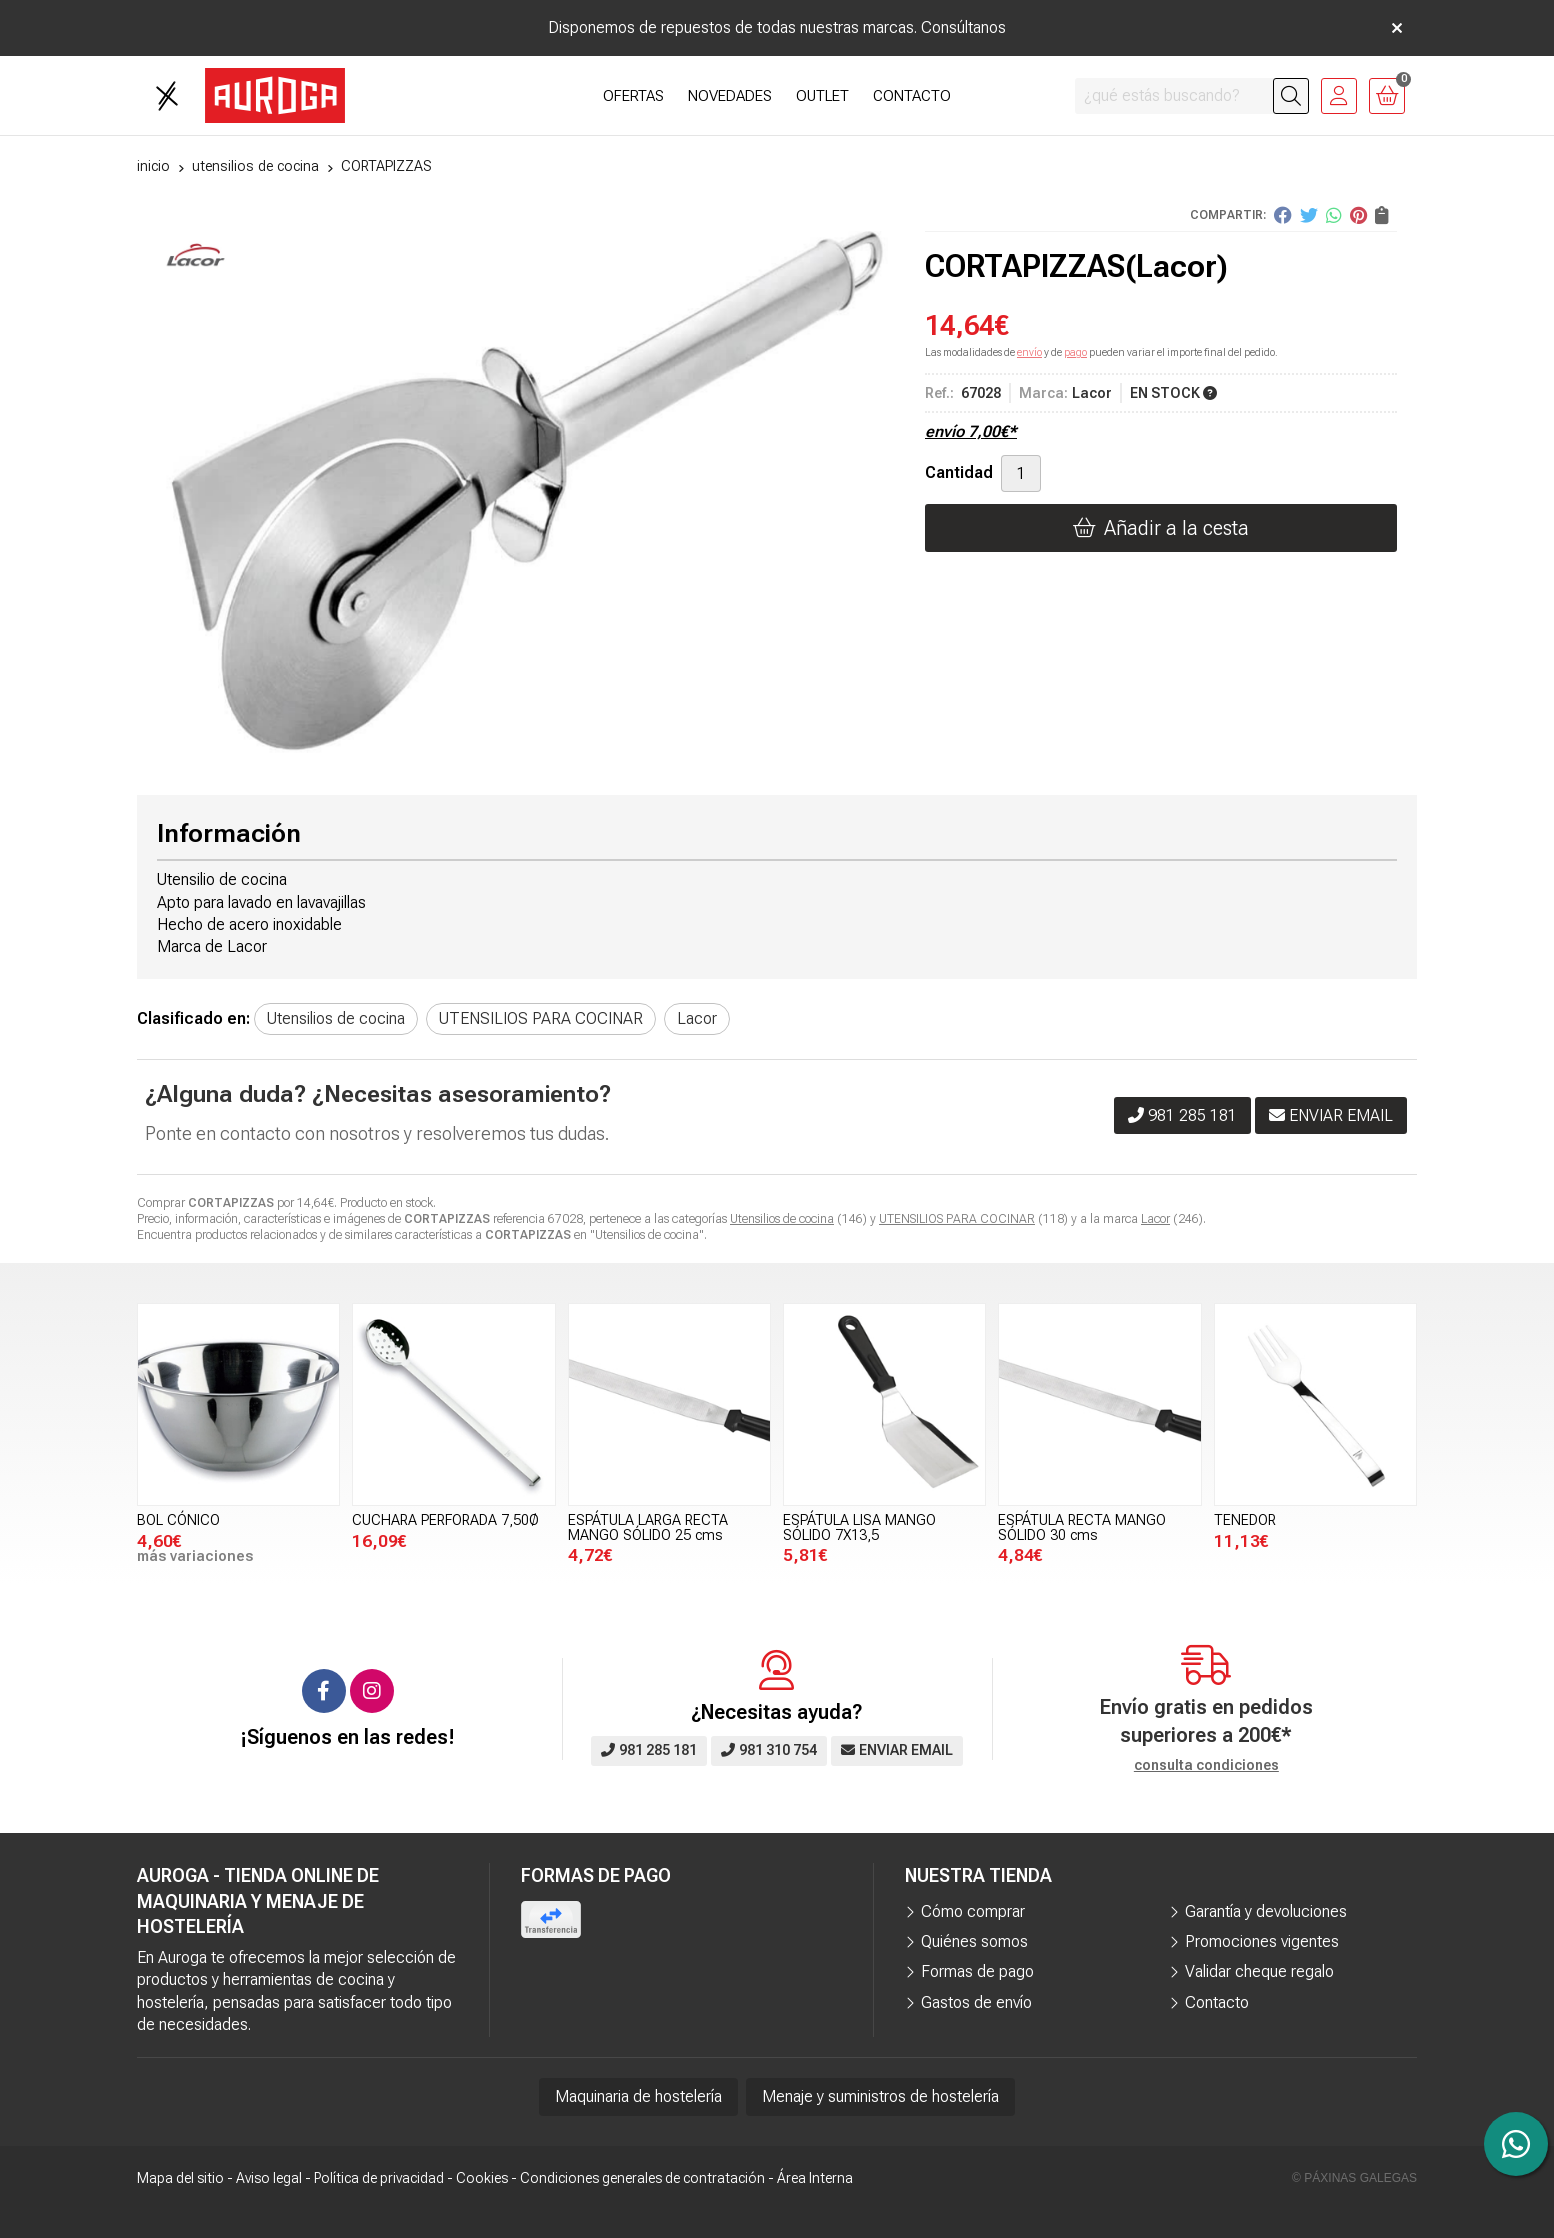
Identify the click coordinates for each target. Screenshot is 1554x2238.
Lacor (1155, 1219)
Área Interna (815, 2178)
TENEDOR (1245, 1520)
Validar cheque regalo (1259, 1971)
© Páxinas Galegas (1354, 2178)
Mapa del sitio (180, 2178)
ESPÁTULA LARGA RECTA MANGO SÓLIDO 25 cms (648, 1527)
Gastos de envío (976, 2002)
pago (1075, 352)
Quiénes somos (974, 1941)
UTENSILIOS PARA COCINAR (957, 1219)
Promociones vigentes (1262, 1941)
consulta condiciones (1206, 1765)
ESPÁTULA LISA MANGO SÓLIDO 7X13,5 (859, 1527)
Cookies (482, 2178)
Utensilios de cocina (782, 1219)
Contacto (1217, 2002)
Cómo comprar (973, 1911)
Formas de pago (977, 1971)
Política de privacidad (379, 2178)
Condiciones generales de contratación (642, 2178)
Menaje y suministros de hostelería (880, 2096)
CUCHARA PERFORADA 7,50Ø (445, 1520)
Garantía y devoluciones (1266, 1911)
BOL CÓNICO (178, 1520)
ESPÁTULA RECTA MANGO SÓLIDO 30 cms (1082, 1527)
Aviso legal (269, 2178)
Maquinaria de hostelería (638, 2096)
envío (1029, 352)
